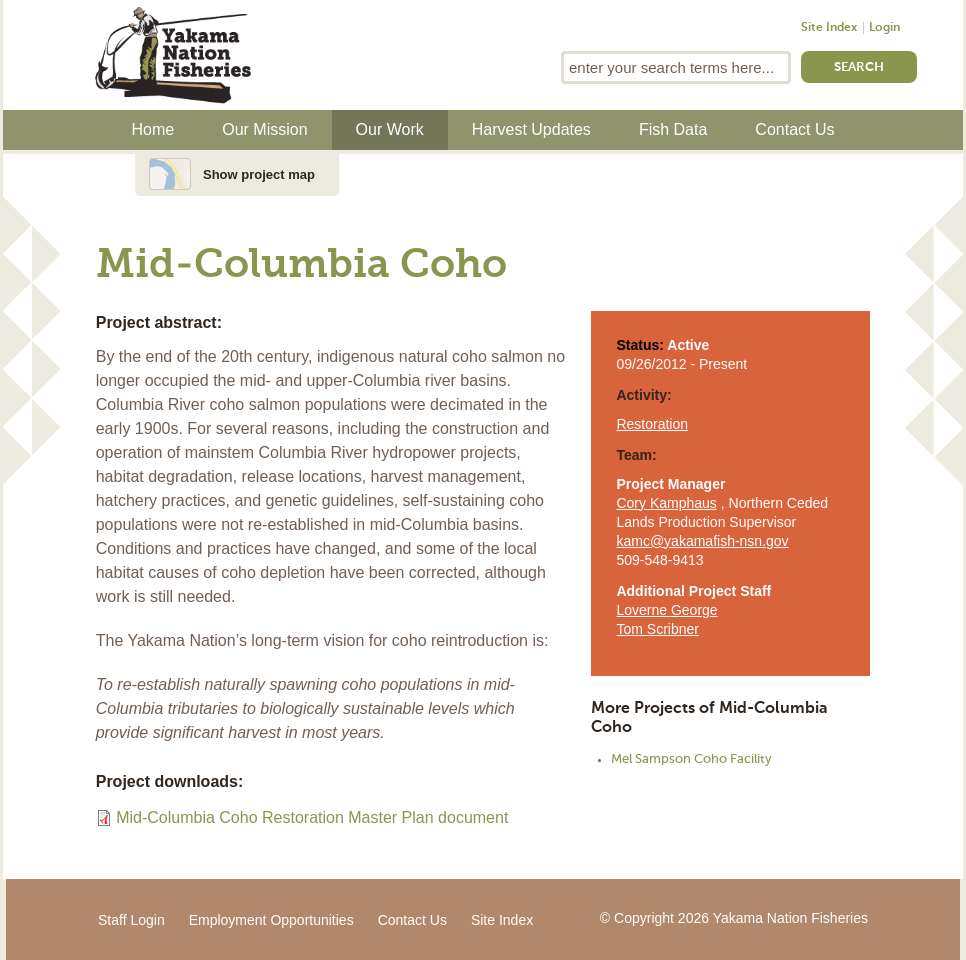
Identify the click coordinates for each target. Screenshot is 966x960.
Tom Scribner (657, 629)
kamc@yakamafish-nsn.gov (702, 541)
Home (153, 129)
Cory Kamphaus (666, 503)
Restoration (652, 424)
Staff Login (131, 920)
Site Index (829, 28)
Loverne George (666, 610)
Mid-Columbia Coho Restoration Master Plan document (312, 817)
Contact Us (794, 129)
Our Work (390, 129)
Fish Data (673, 129)
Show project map (259, 174)
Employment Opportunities (271, 920)
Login (884, 28)
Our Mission (264, 129)
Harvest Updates (531, 129)
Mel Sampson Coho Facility (691, 759)
